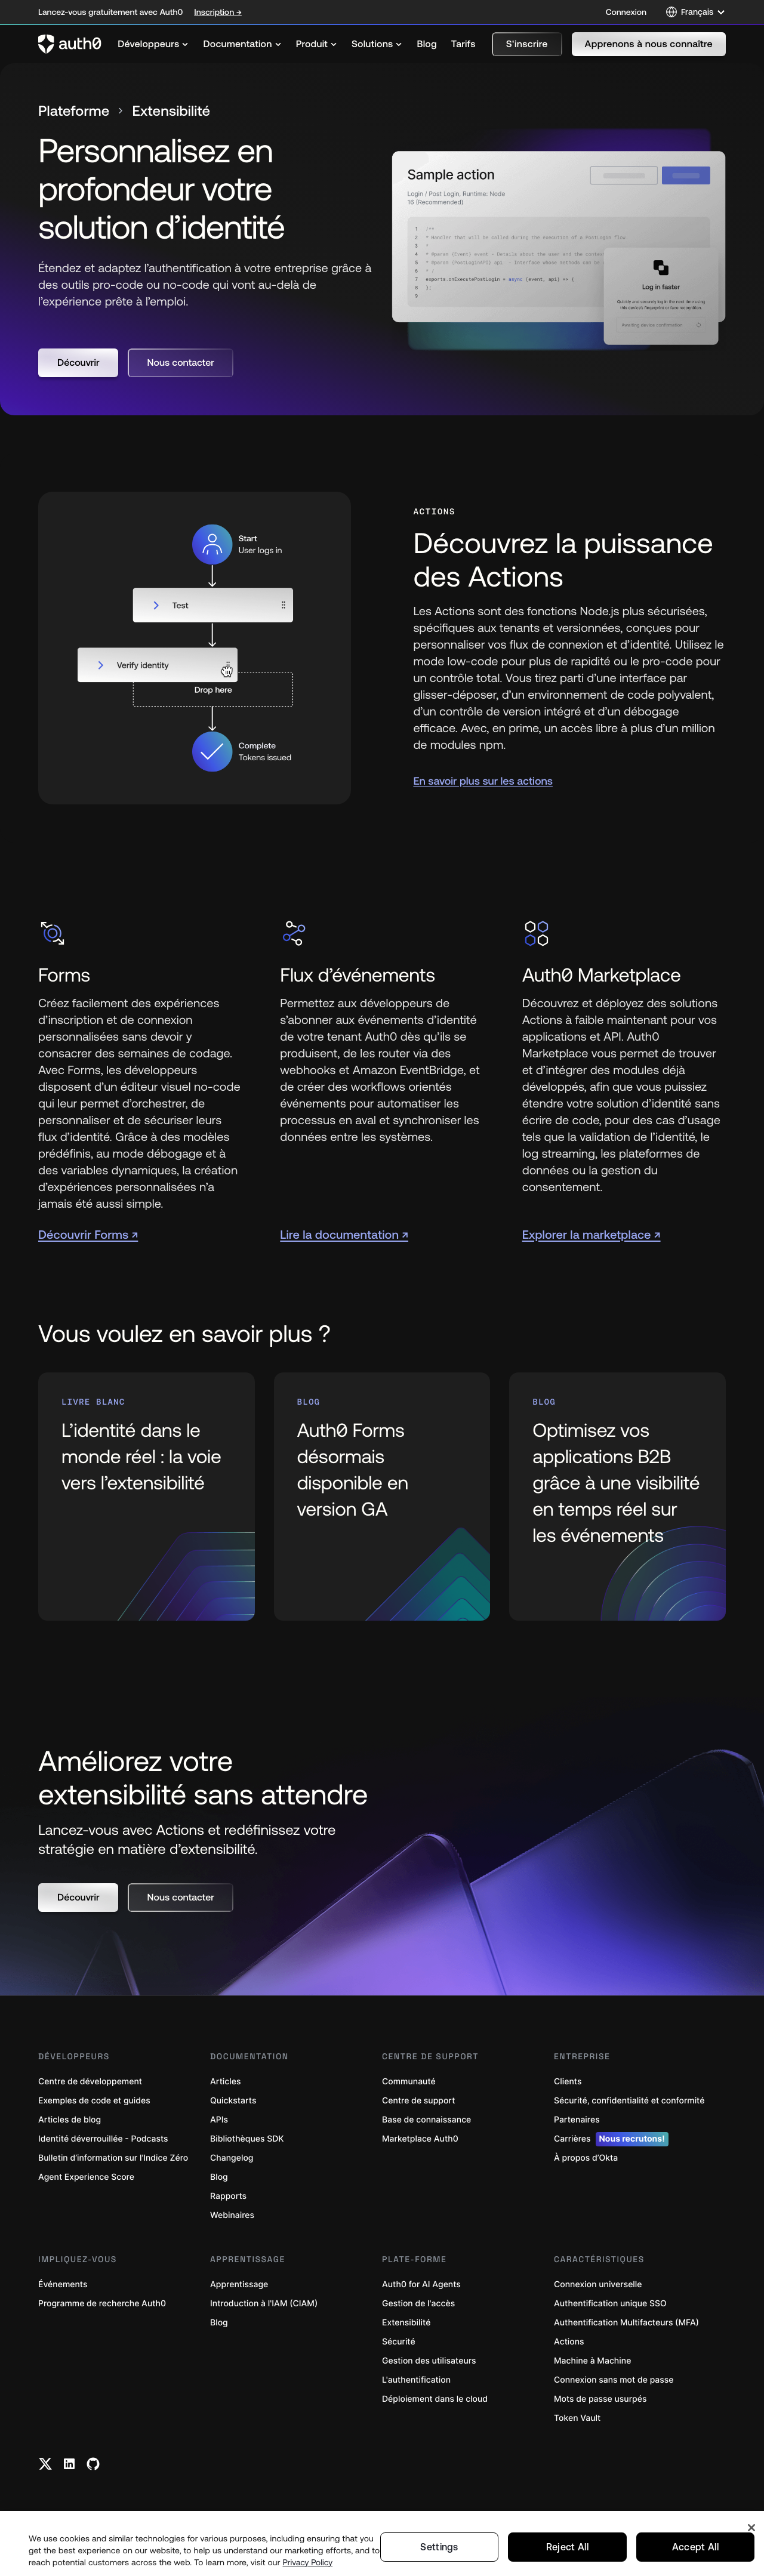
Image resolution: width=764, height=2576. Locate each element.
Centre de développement (90, 2081)
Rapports (228, 2196)
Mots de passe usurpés (600, 2398)
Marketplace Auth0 (420, 2138)
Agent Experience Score (86, 2176)
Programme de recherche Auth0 (102, 2303)
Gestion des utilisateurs (429, 2360)
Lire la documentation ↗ (344, 1234)
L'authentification (416, 2379)
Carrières (611, 2138)
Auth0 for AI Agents (421, 2284)
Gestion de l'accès (418, 2303)
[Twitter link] (45, 2463)
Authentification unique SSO (610, 2303)
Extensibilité (406, 2322)
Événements (62, 2284)
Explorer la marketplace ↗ (591, 1234)
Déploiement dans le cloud (435, 2398)
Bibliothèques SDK (247, 2138)
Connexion (626, 12)
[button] (527, 44)
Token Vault (577, 2418)
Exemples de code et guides (94, 2100)
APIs (219, 2119)
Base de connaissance (426, 2119)
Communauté (409, 2081)
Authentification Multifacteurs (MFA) (626, 2322)
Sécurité (398, 2341)
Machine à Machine (592, 2360)
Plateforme (74, 111)
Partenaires (577, 2119)
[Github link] (93, 2463)
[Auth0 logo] (69, 44)
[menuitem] (153, 44)
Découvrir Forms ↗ (88, 1234)
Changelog (231, 2157)
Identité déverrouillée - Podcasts (103, 2138)
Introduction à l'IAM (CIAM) (264, 2303)
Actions (569, 2341)
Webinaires (232, 2215)
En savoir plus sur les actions (483, 780)
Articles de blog (69, 2119)
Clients (567, 2081)
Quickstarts (233, 2100)
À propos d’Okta (586, 2157)
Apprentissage (239, 2284)
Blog (219, 2176)
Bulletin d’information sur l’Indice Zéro (113, 2157)
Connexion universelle (598, 2284)
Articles (225, 2081)
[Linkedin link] (69, 2463)
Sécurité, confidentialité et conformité (629, 2100)
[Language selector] (696, 12)
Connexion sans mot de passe (614, 2379)
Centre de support (418, 2100)
